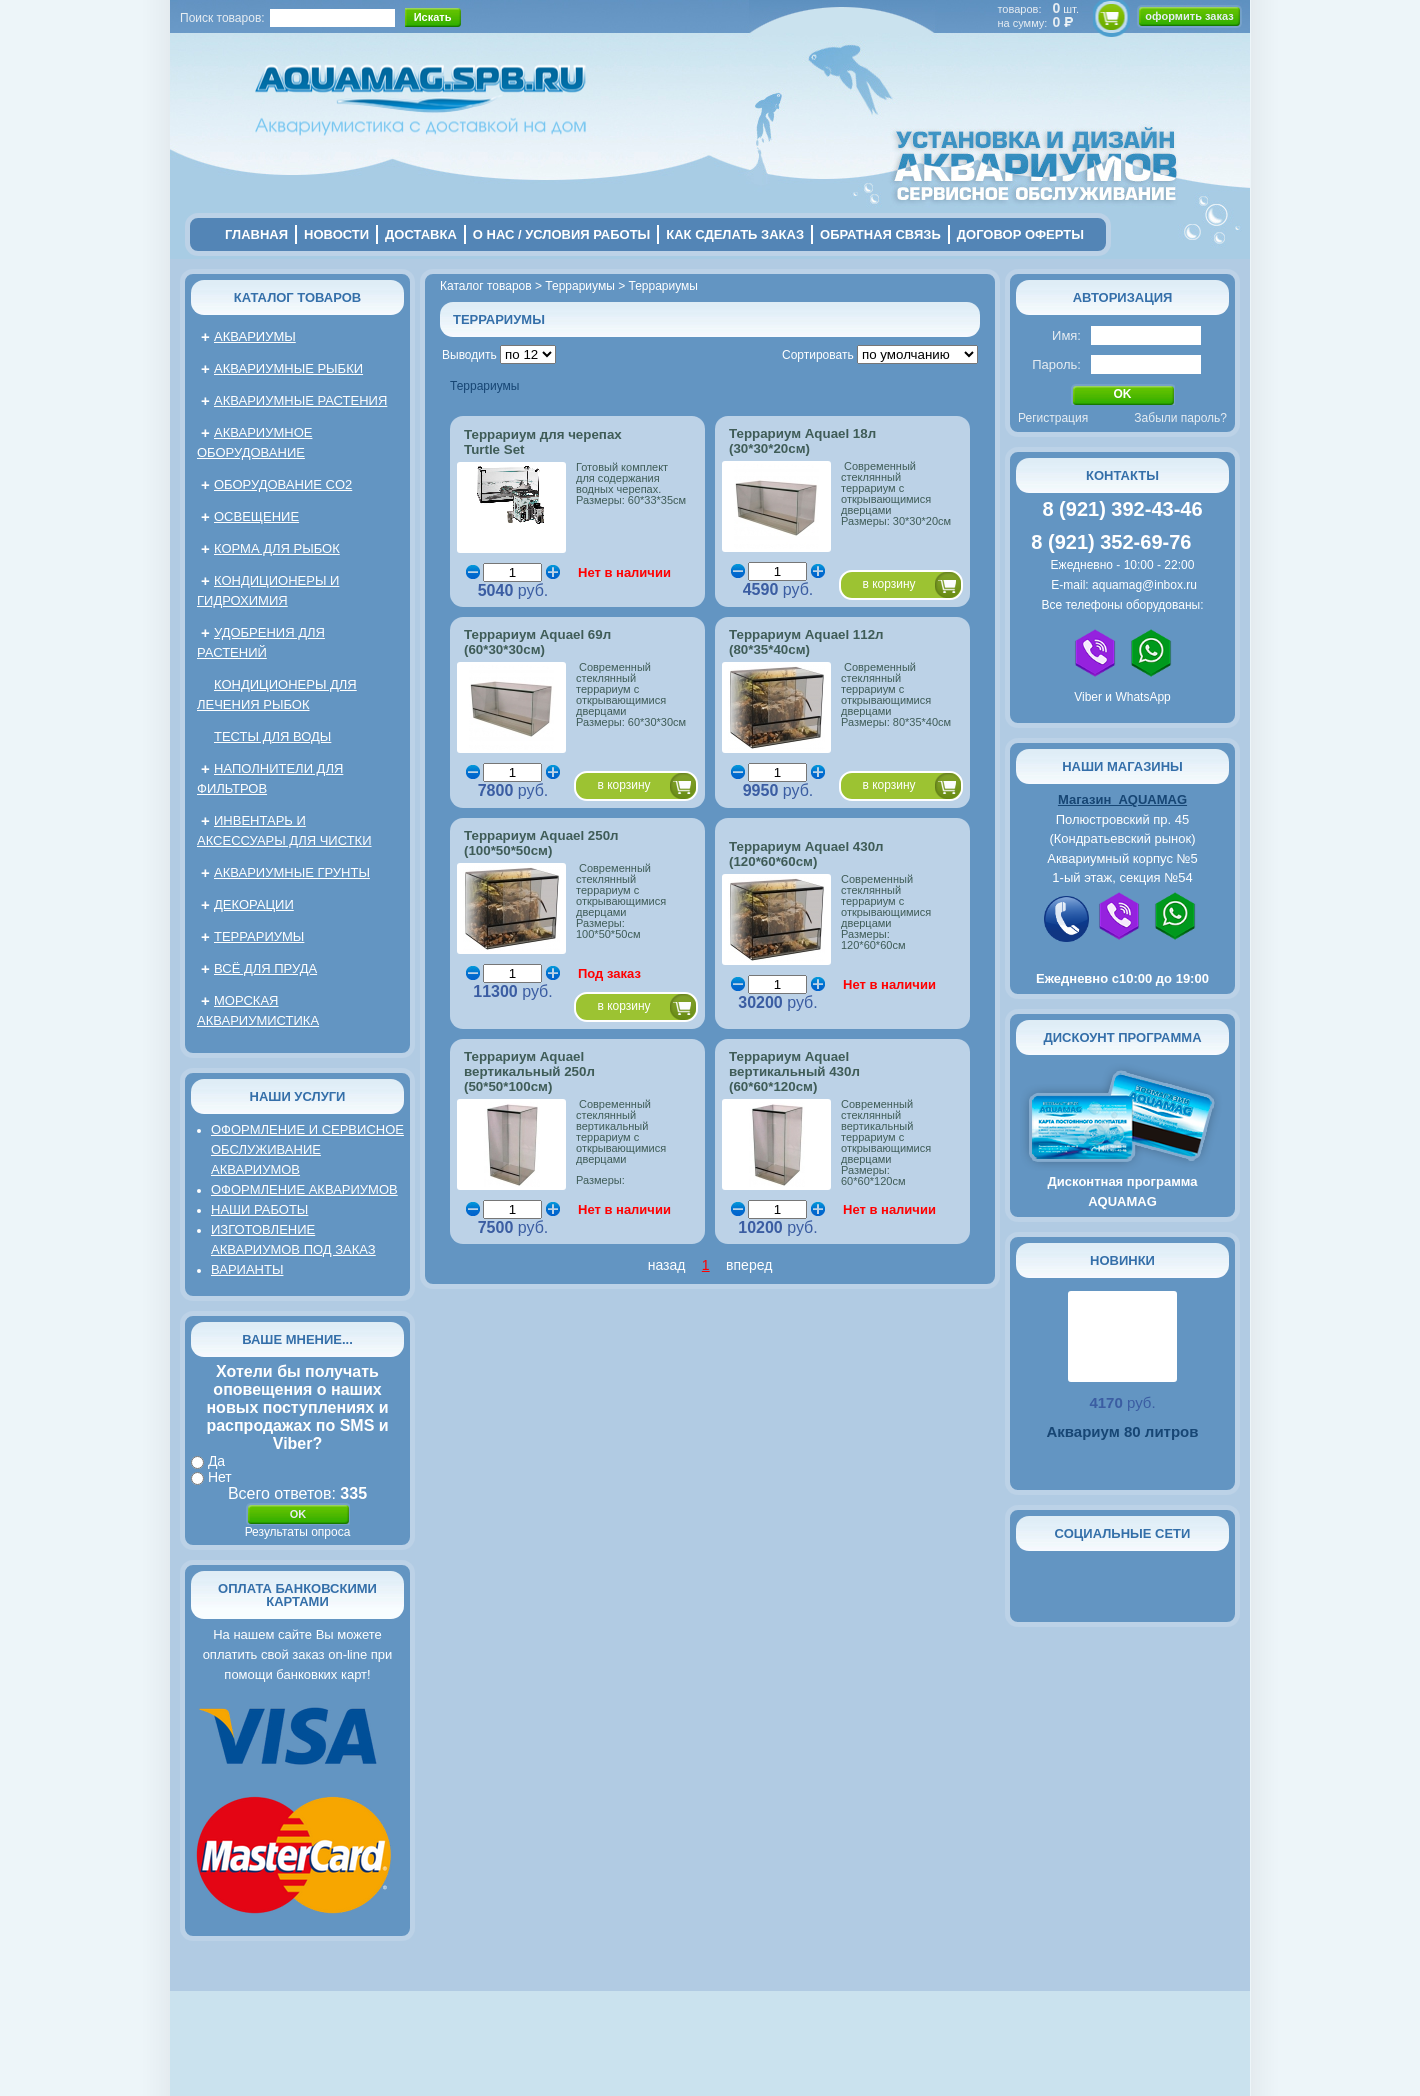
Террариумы (259, 936)
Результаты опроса (298, 1532)
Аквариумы (255, 336)
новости (336, 234)
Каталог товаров (297, 297)
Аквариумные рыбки (288, 368)
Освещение (256, 516)
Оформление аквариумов (304, 1189)
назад (667, 1265)
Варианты (247, 1269)
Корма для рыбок (277, 548)
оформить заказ (1189, 16)
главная (256, 234)
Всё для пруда (265, 968)
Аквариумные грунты (292, 872)
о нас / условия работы (562, 234)
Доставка (421, 234)
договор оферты (1020, 234)
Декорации (254, 904)
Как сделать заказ (735, 234)
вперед (749, 1265)
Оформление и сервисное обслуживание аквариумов (307, 1149)
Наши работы (259, 1209)
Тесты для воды (272, 736)
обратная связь (880, 234)
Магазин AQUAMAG (1122, 799)
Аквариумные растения (300, 400)
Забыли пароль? (1180, 418)
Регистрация (1053, 418)
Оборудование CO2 (283, 484)
